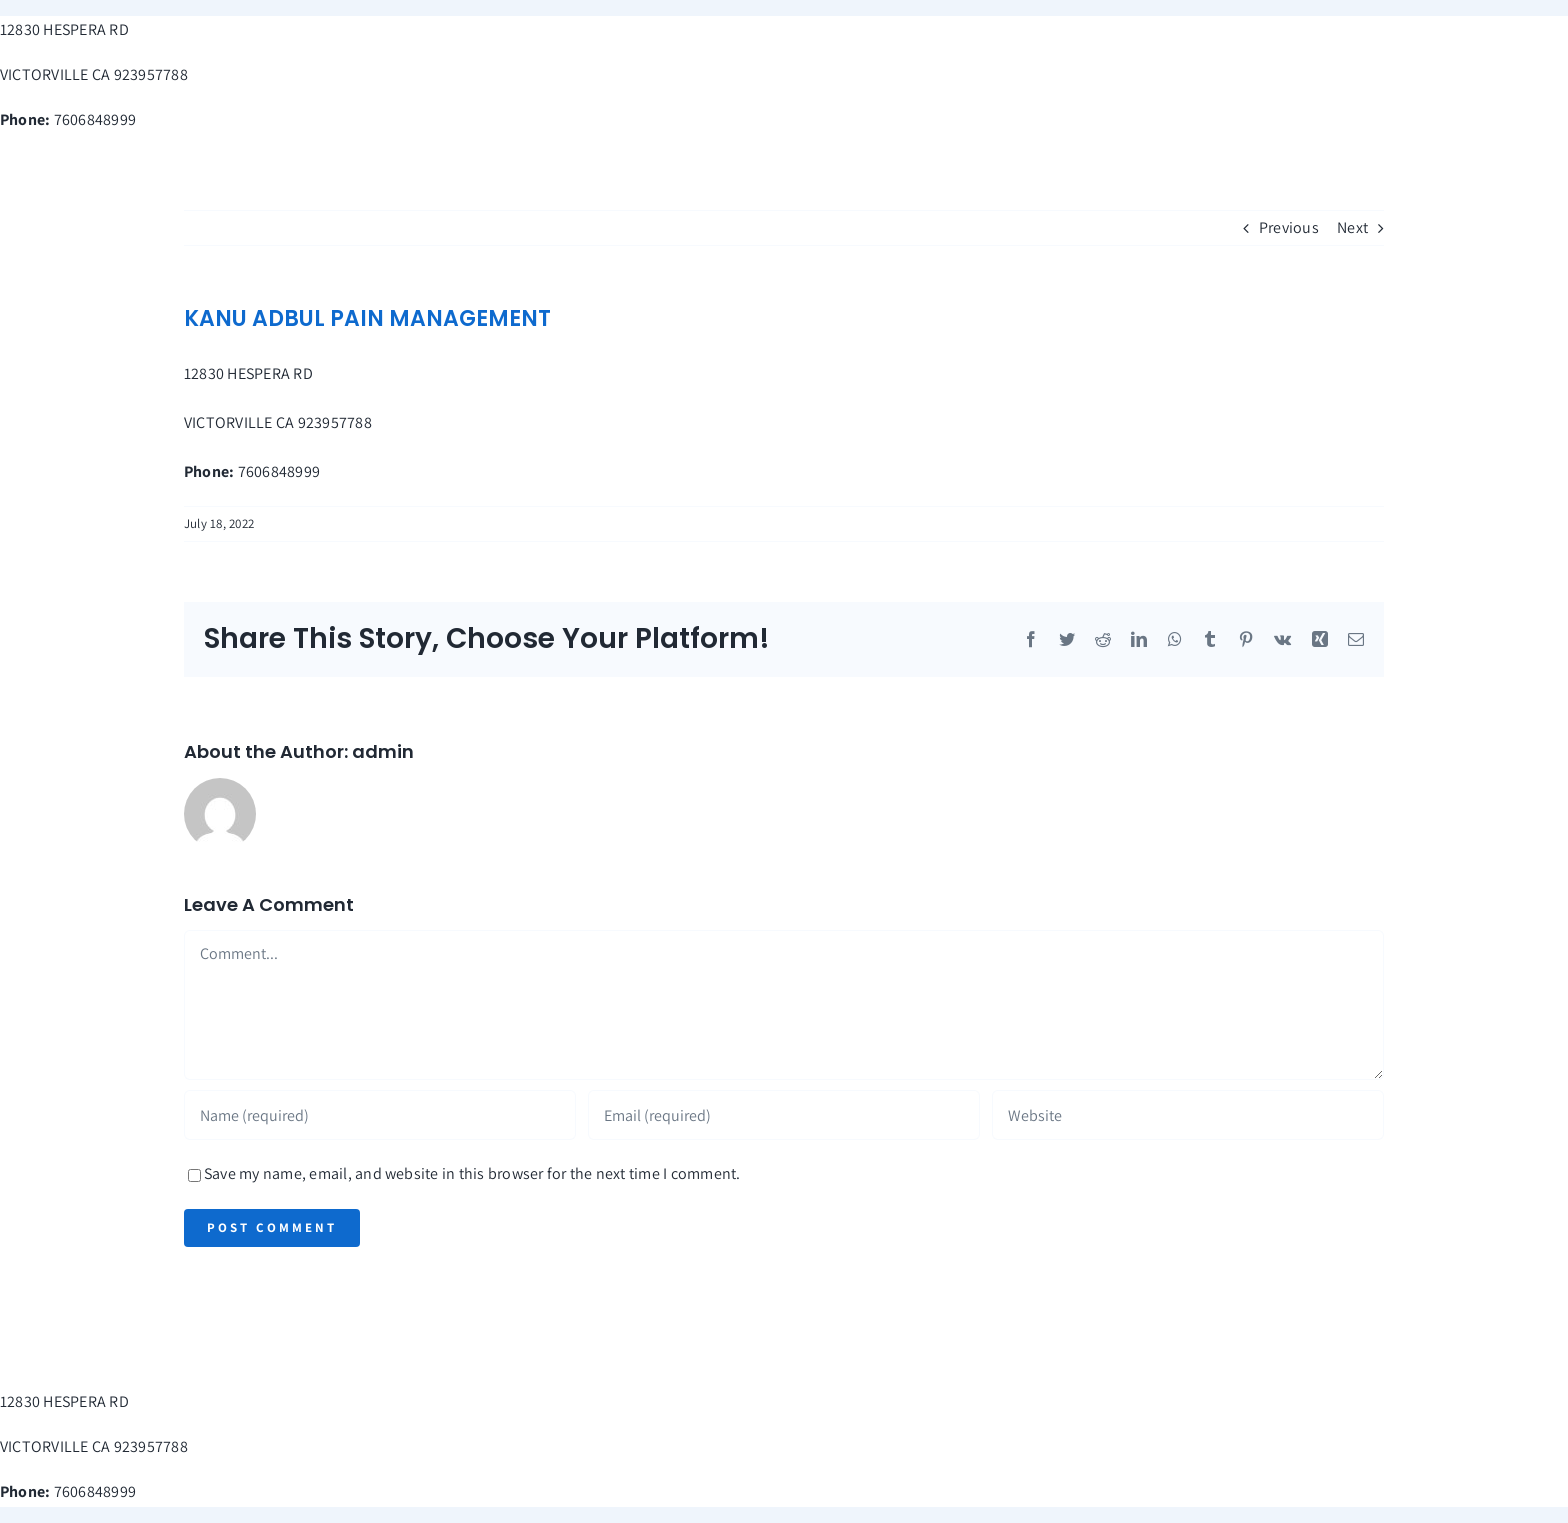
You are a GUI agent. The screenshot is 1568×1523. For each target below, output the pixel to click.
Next (1352, 227)
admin (383, 751)
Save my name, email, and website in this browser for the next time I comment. (472, 1173)
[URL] (1188, 1115)
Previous (1289, 227)
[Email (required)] (784, 1115)
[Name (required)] (380, 1115)
